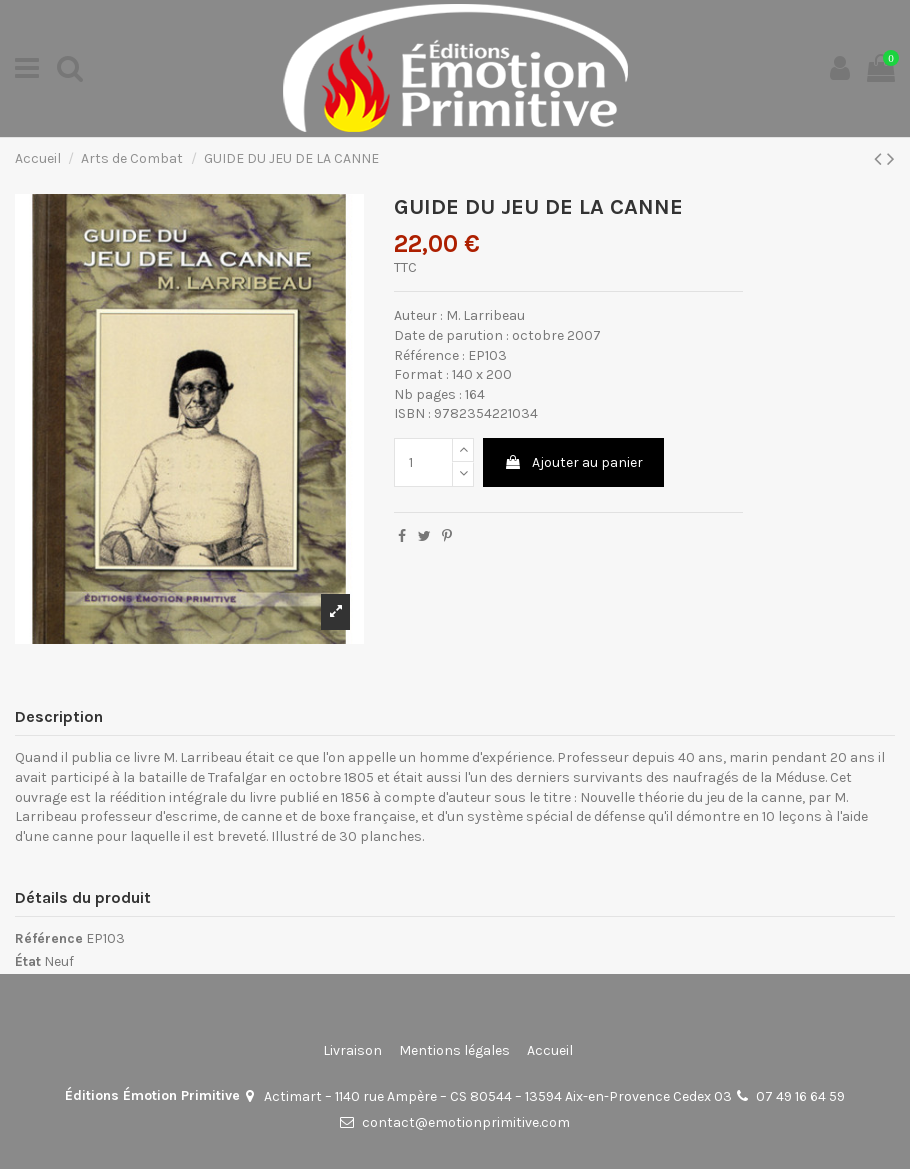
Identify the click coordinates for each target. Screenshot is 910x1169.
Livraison (352, 1050)
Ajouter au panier (573, 462)
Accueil (550, 1050)
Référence (49, 938)
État (28, 961)
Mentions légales (454, 1050)
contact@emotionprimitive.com (466, 1122)
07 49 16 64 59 (800, 1096)
